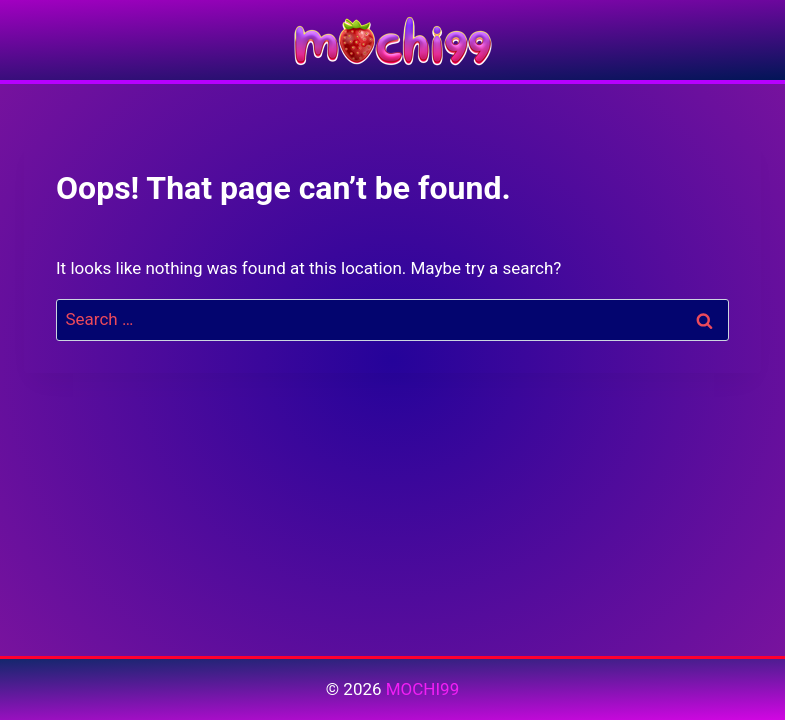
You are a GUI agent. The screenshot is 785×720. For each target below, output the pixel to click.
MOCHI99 (422, 689)
